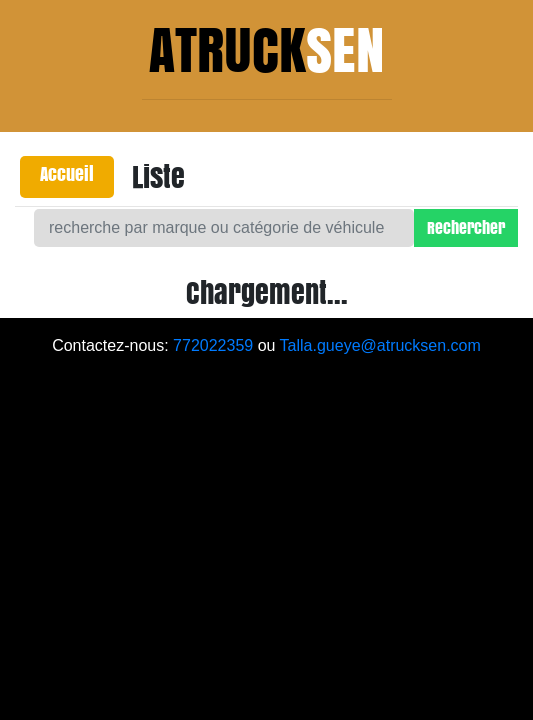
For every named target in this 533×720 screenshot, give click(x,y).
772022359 (213, 345)
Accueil (67, 174)
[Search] (224, 228)
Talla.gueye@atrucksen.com (380, 345)
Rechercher (466, 227)
